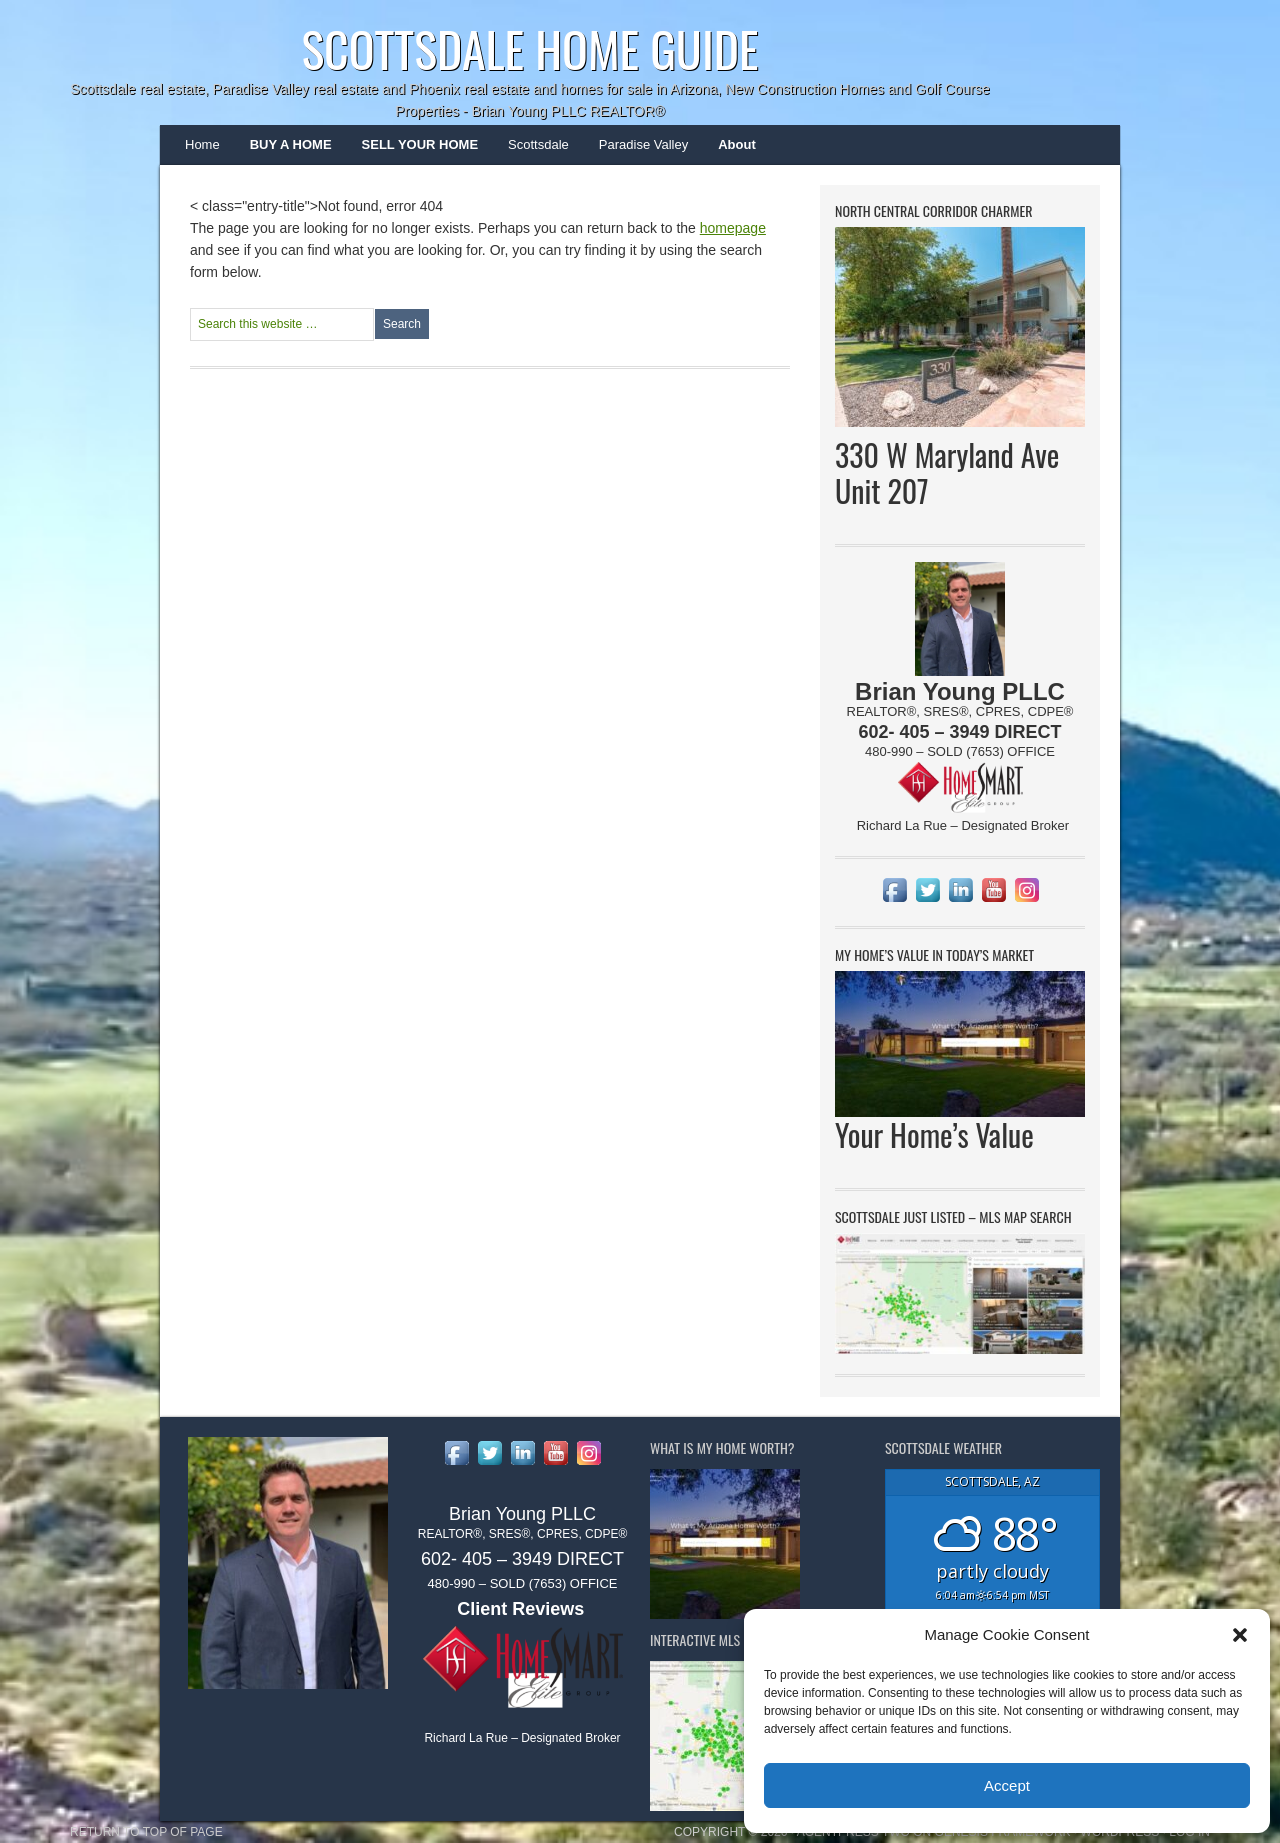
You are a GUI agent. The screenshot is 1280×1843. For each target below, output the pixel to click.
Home (202, 144)
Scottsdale (531, 151)
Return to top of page (146, 1832)
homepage (733, 228)
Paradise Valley (636, 151)
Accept (1007, 1785)
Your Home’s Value (934, 1134)
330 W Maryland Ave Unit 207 (947, 472)
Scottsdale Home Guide (529, 48)
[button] (1240, 1635)
